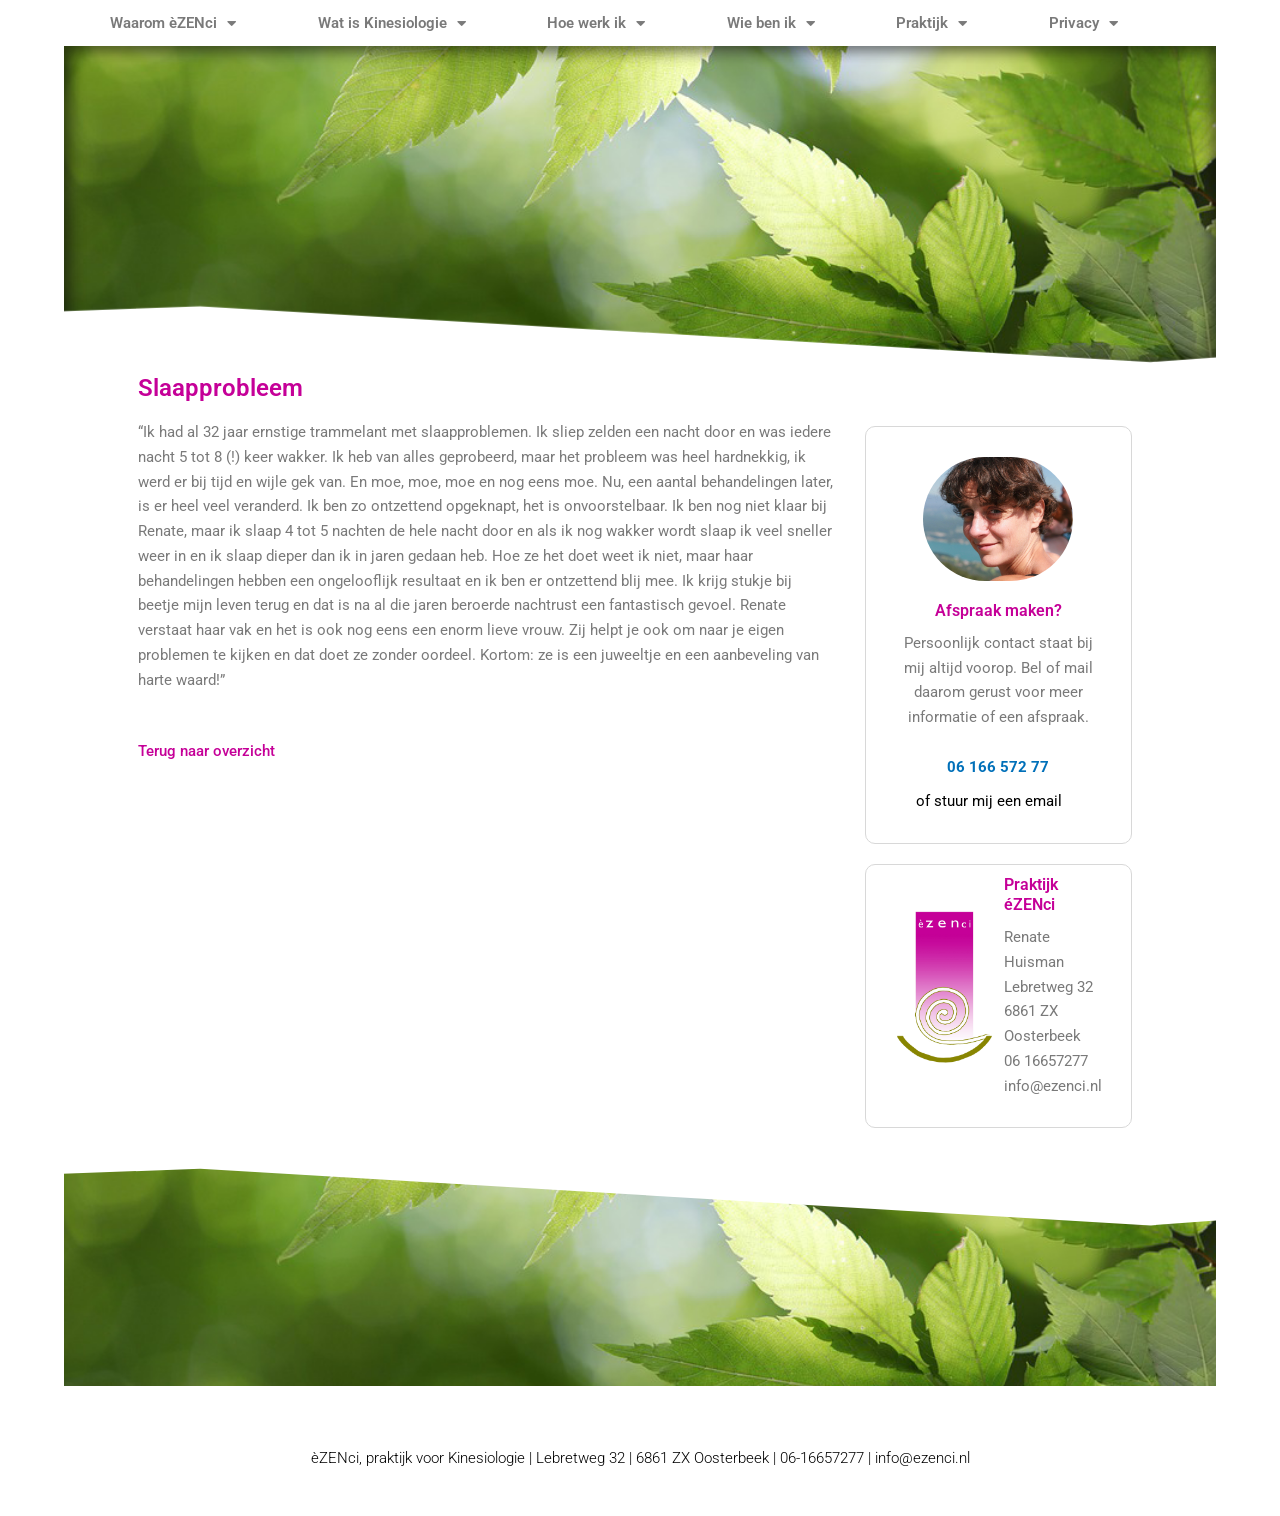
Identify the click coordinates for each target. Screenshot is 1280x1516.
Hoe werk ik (596, 23)
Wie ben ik (771, 23)
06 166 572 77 (998, 767)
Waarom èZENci (173, 23)
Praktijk (931, 23)
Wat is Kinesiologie (392, 23)
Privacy (1083, 23)
